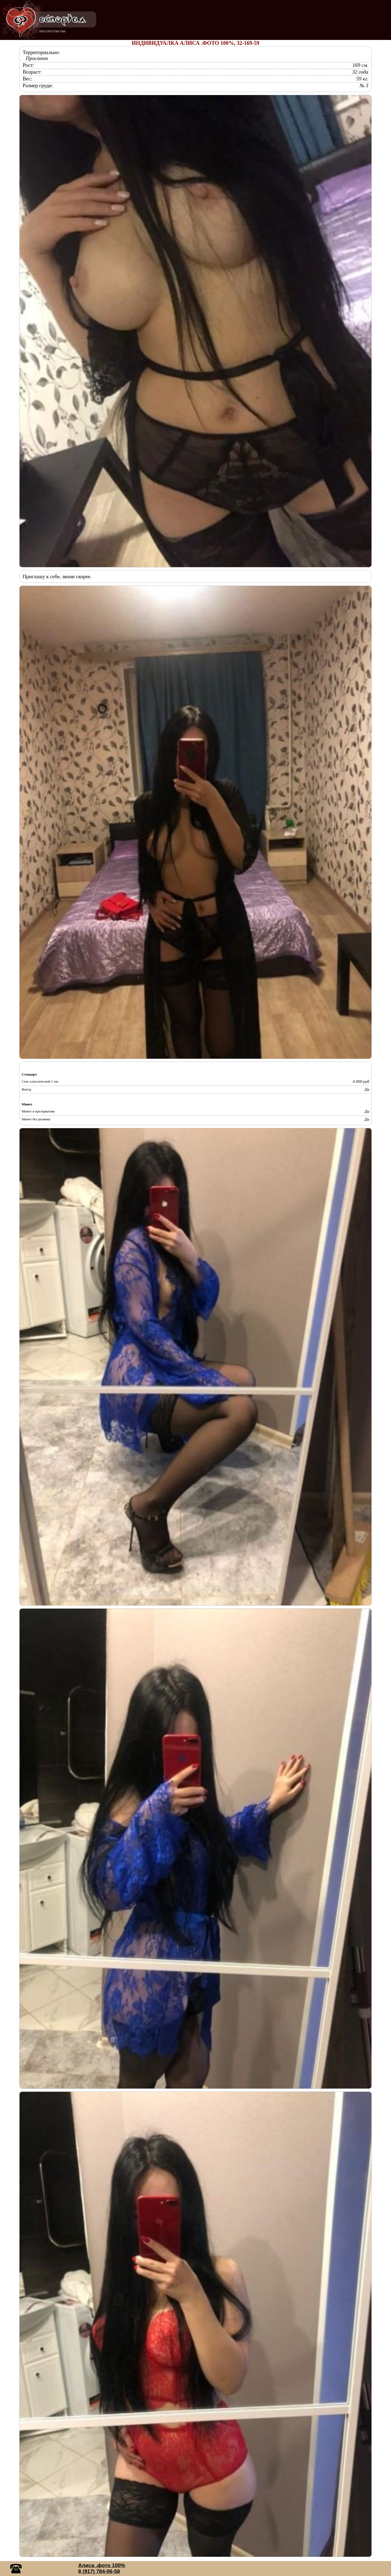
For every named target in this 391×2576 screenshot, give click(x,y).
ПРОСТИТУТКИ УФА (52, 31)
